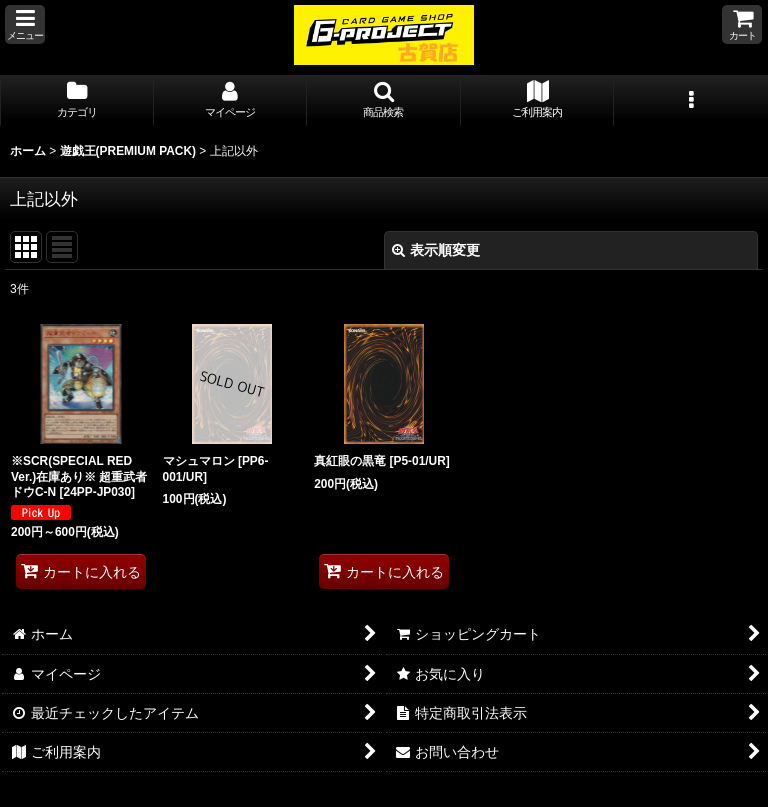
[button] (25, 24)
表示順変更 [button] (436, 250)
